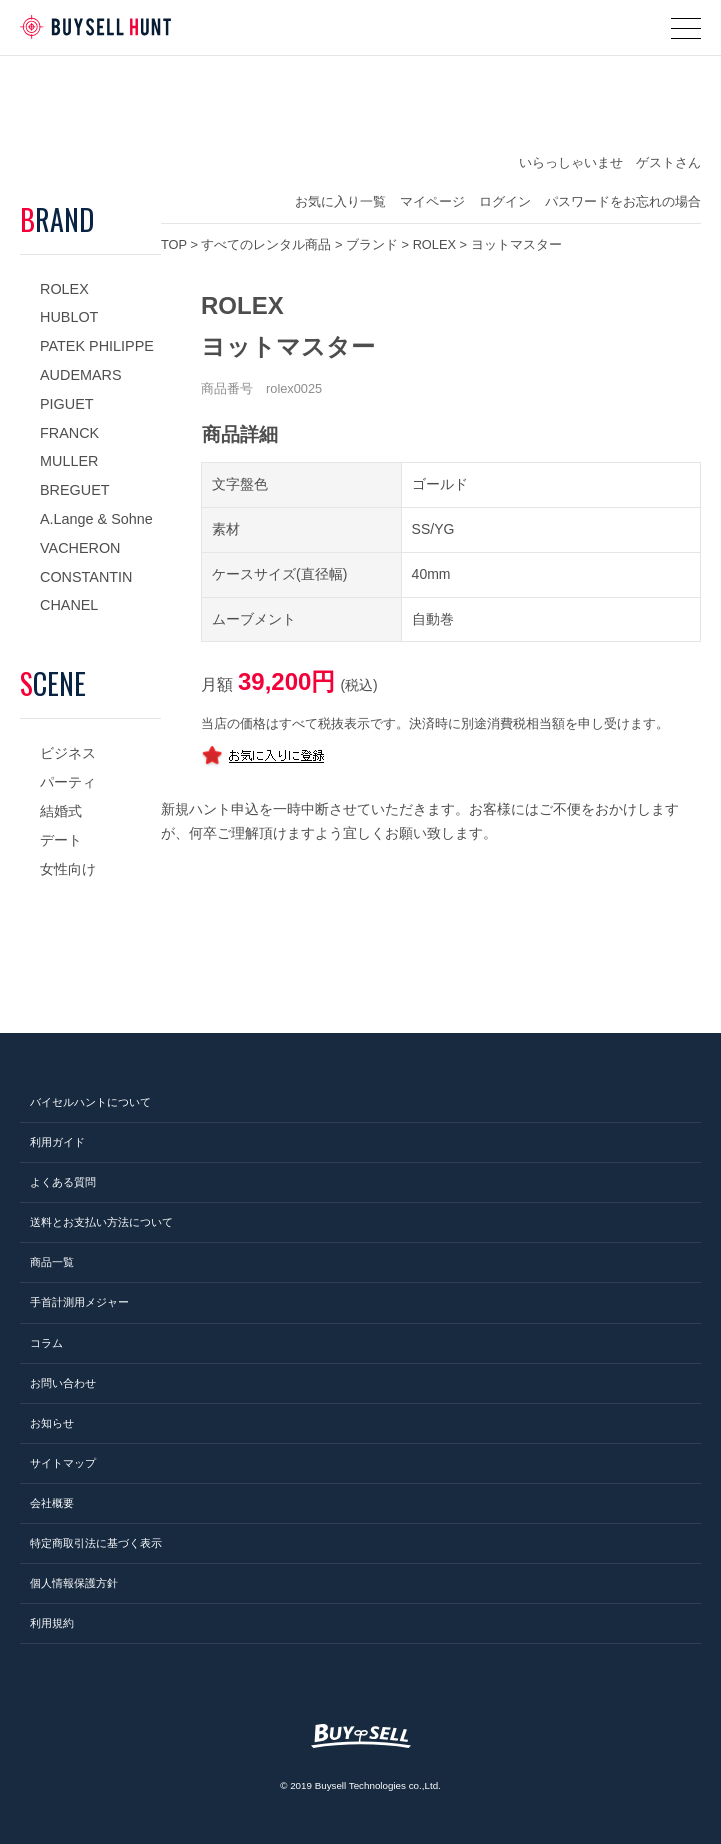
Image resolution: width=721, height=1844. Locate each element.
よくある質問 (63, 1182)
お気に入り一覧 (340, 201)
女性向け (68, 869)
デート (61, 840)
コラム (46, 1343)
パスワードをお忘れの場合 (623, 201)
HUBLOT (69, 317)
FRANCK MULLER (69, 447)
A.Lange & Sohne (96, 519)
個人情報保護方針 (74, 1583)
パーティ (68, 782)
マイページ (432, 201)
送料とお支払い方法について (101, 1222)
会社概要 (52, 1503)
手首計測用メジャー (79, 1302)
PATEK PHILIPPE (97, 346)
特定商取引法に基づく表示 (96, 1543)
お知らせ (52, 1423)
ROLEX (64, 289)
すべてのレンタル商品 (266, 244)
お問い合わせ (63, 1383)
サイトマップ (63, 1463)
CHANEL (69, 605)
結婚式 (61, 811)
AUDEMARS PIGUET (81, 389)
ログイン (505, 201)
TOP (174, 244)
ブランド (372, 244)
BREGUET (75, 490)
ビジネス (68, 753)
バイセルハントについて (90, 1102)
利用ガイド (57, 1142)
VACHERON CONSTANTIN (86, 562)
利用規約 (52, 1623)
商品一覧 (52, 1262)
